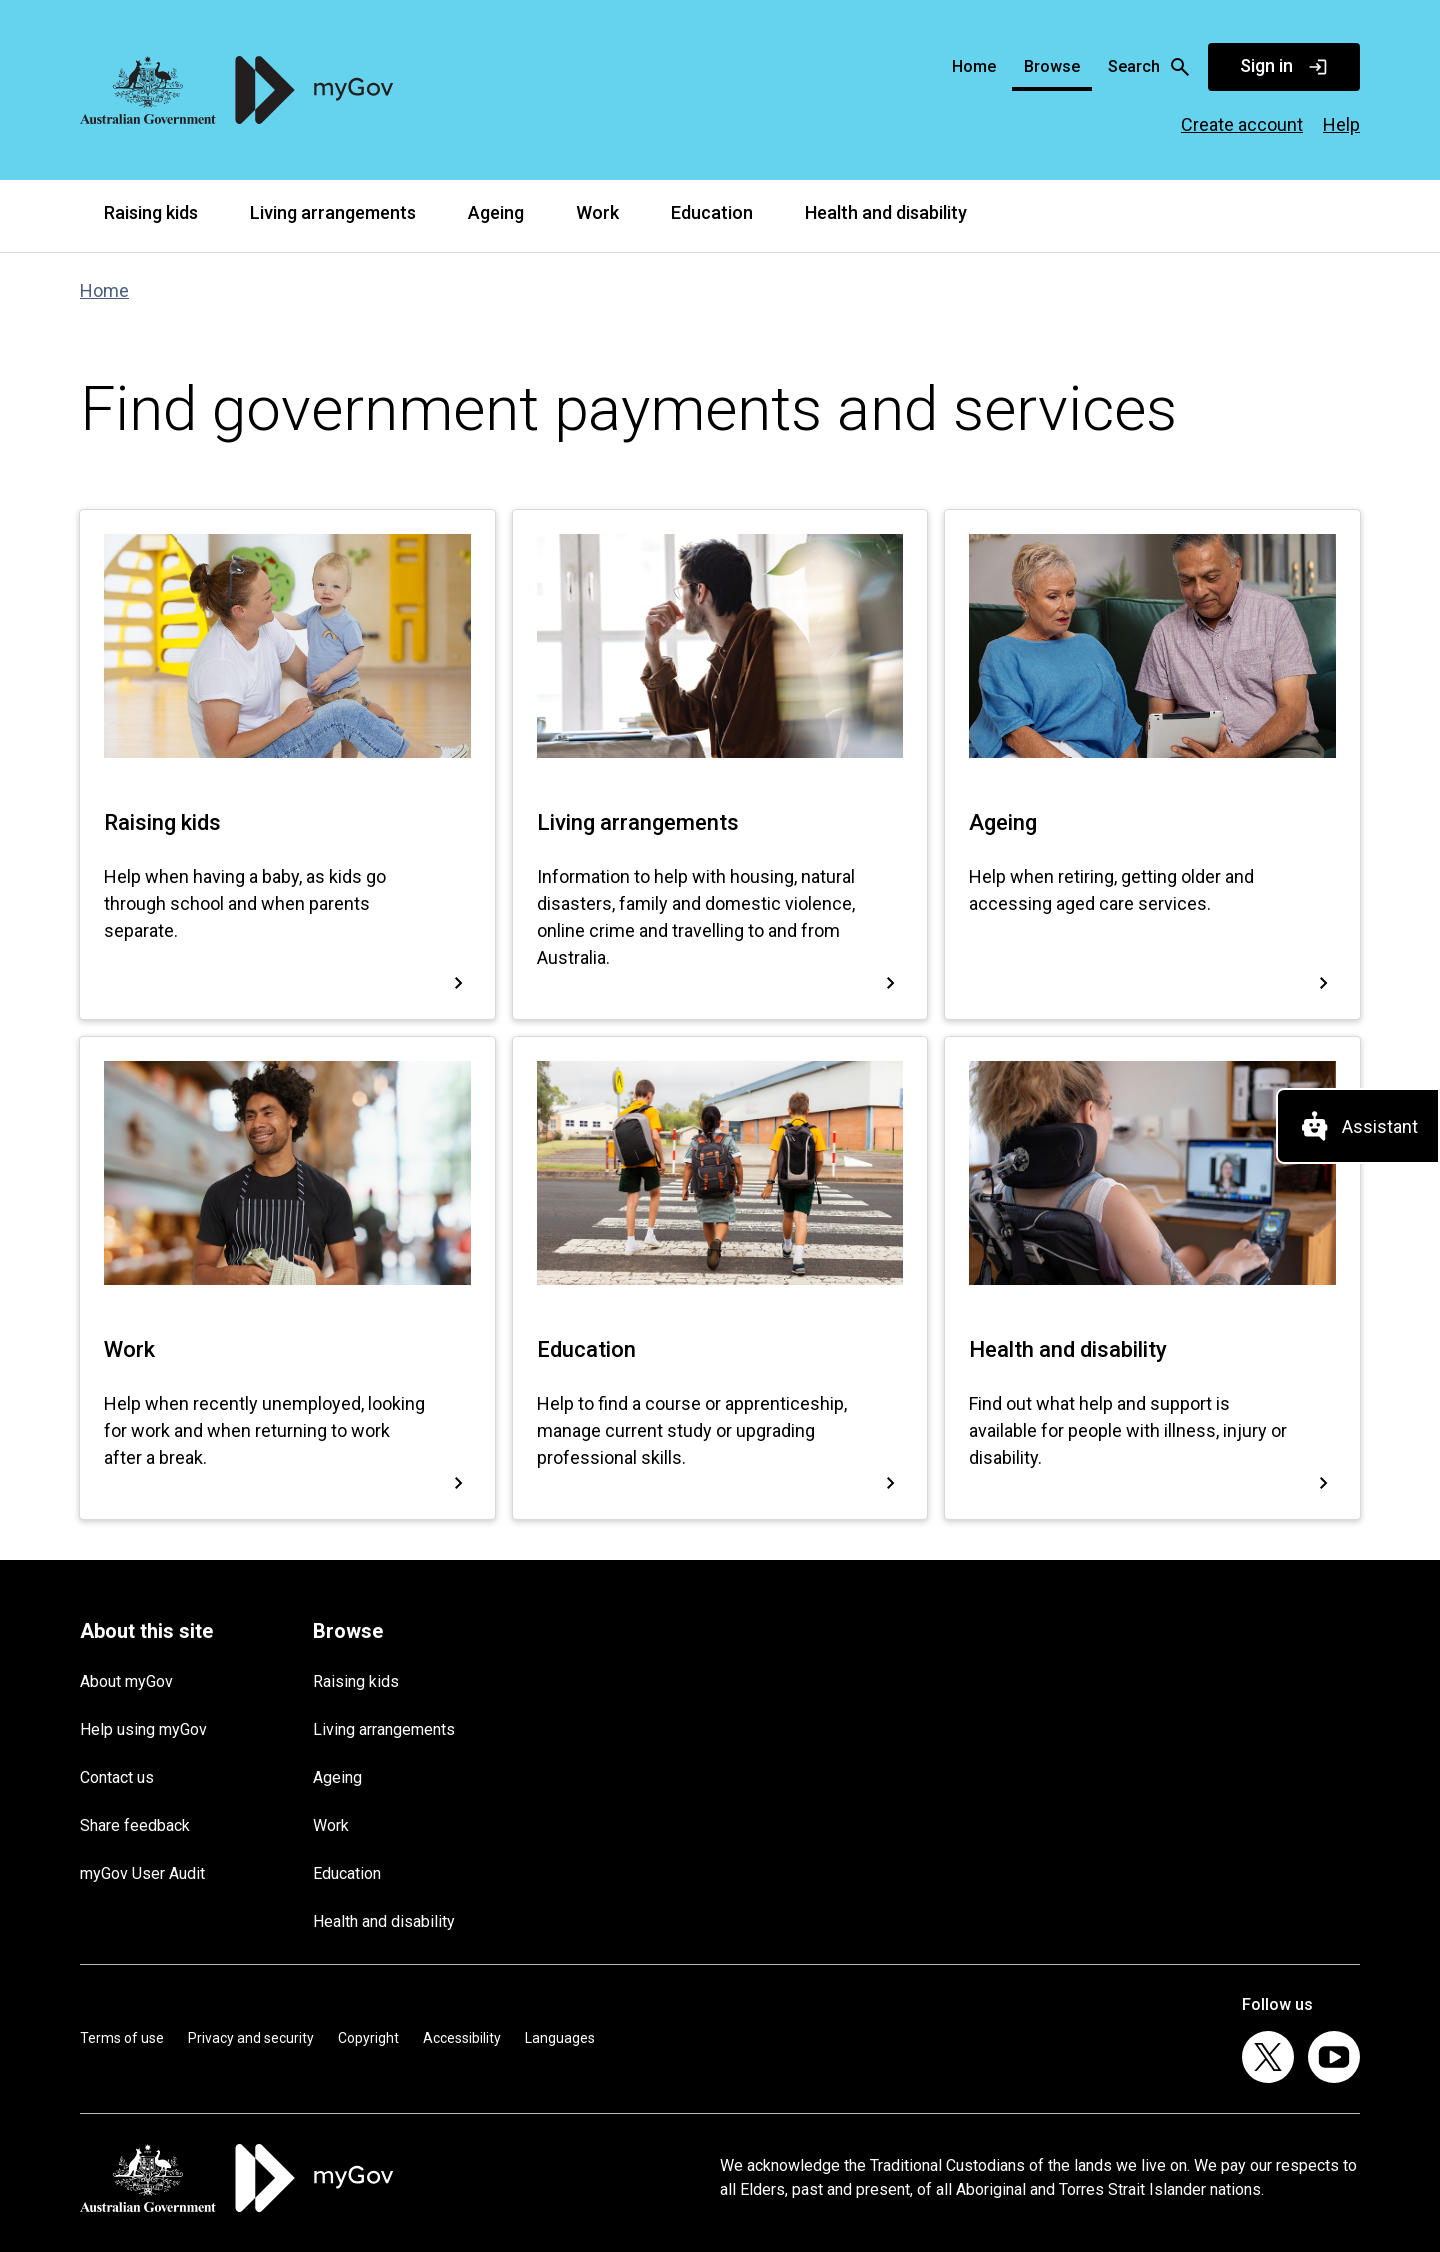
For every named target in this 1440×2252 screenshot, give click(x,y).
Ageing (496, 212)
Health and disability (886, 212)
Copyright (368, 2038)
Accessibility (462, 2038)
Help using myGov (143, 1729)
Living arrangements (333, 212)
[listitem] (1268, 2057)
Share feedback (135, 1825)
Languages (560, 2038)
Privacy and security (251, 2038)
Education (712, 212)
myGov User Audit (142, 1873)
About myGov (126, 1681)
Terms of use (122, 2038)
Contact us (117, 1777)
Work (597, 212)
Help (1341, 124)
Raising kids (151, 212)
